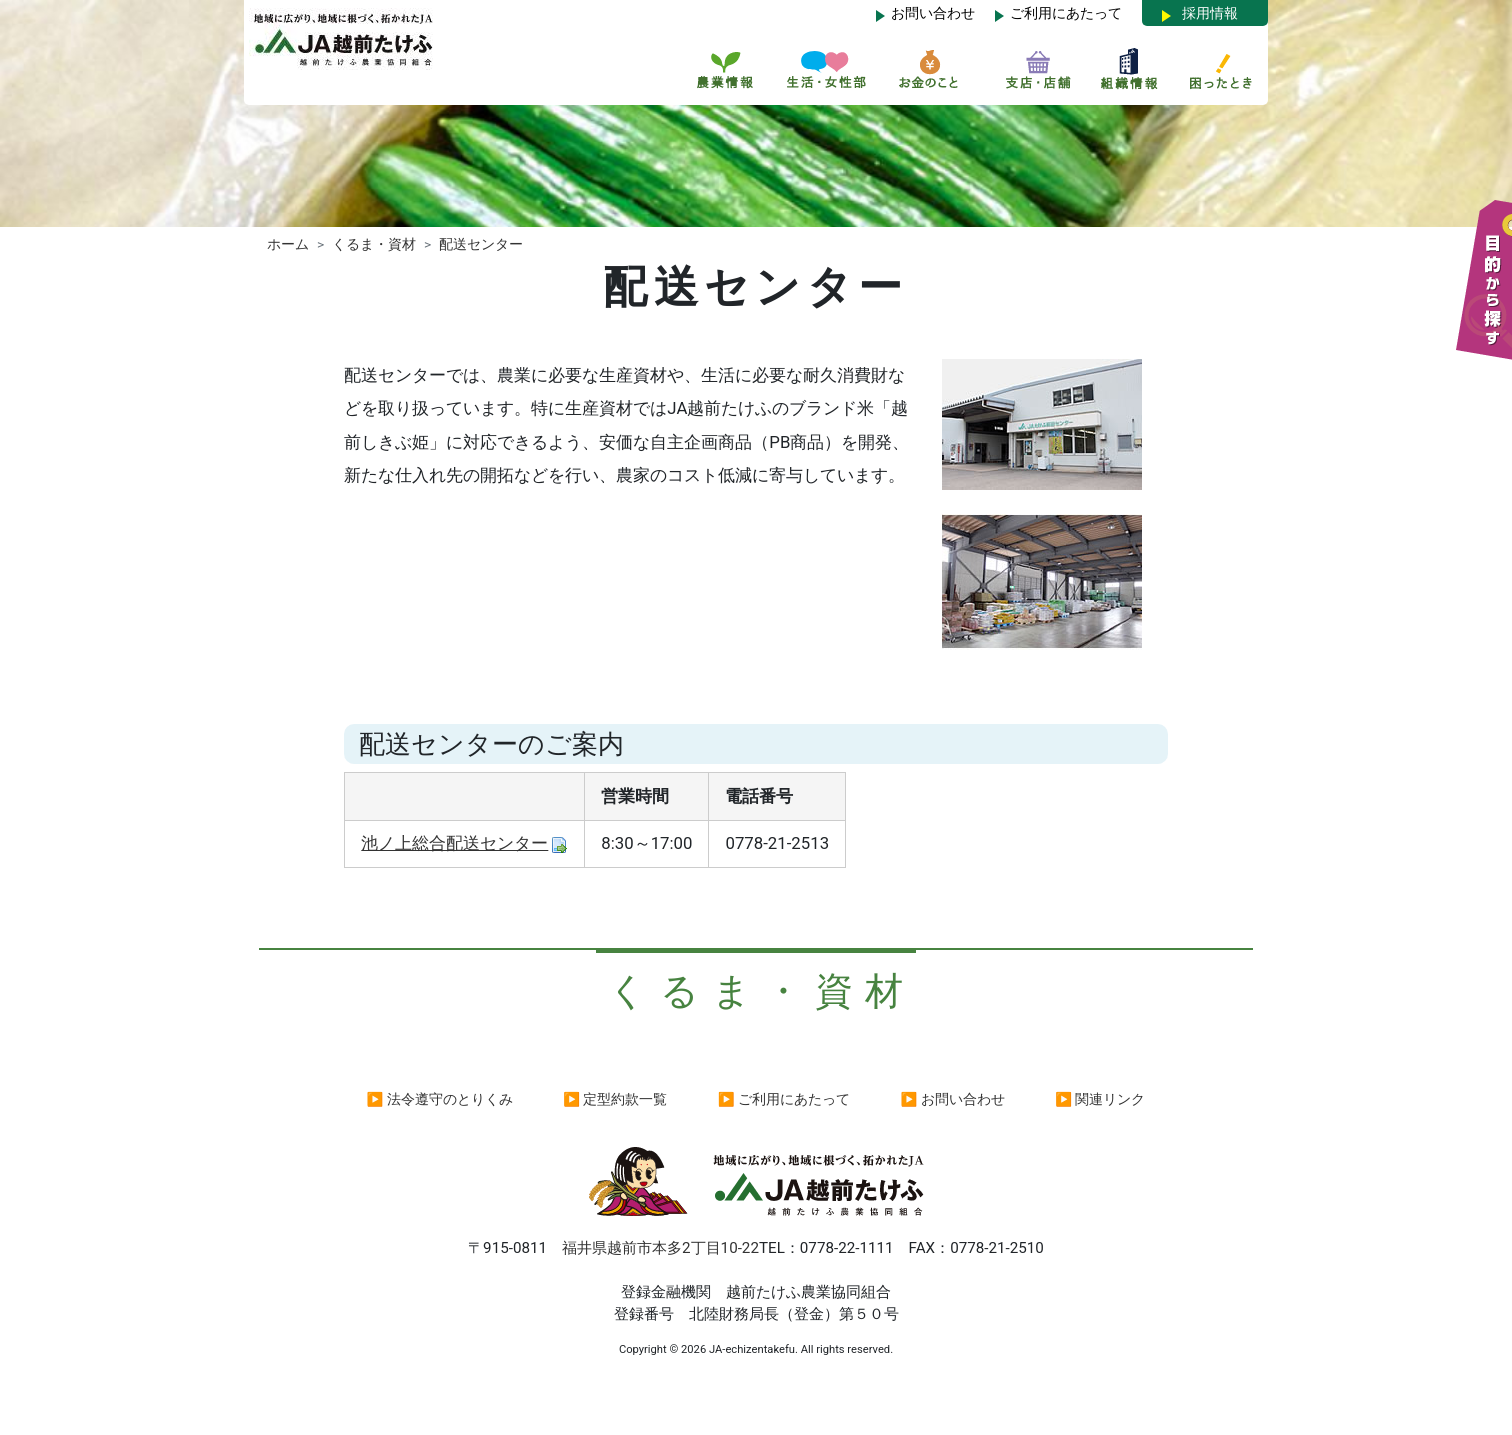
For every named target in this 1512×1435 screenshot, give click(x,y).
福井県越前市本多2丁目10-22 (660, 1248)
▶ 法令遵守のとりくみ (440, 1099)
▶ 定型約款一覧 (615, 1099)
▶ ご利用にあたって (784, 1099)
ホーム (288, 244)
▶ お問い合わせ (953, 1099)
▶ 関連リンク (1100, 1099)
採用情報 (1210, 13)
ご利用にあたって (1066, 13)
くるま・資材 (374, 244)
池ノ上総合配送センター (454, 843)
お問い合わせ (933, 13)
